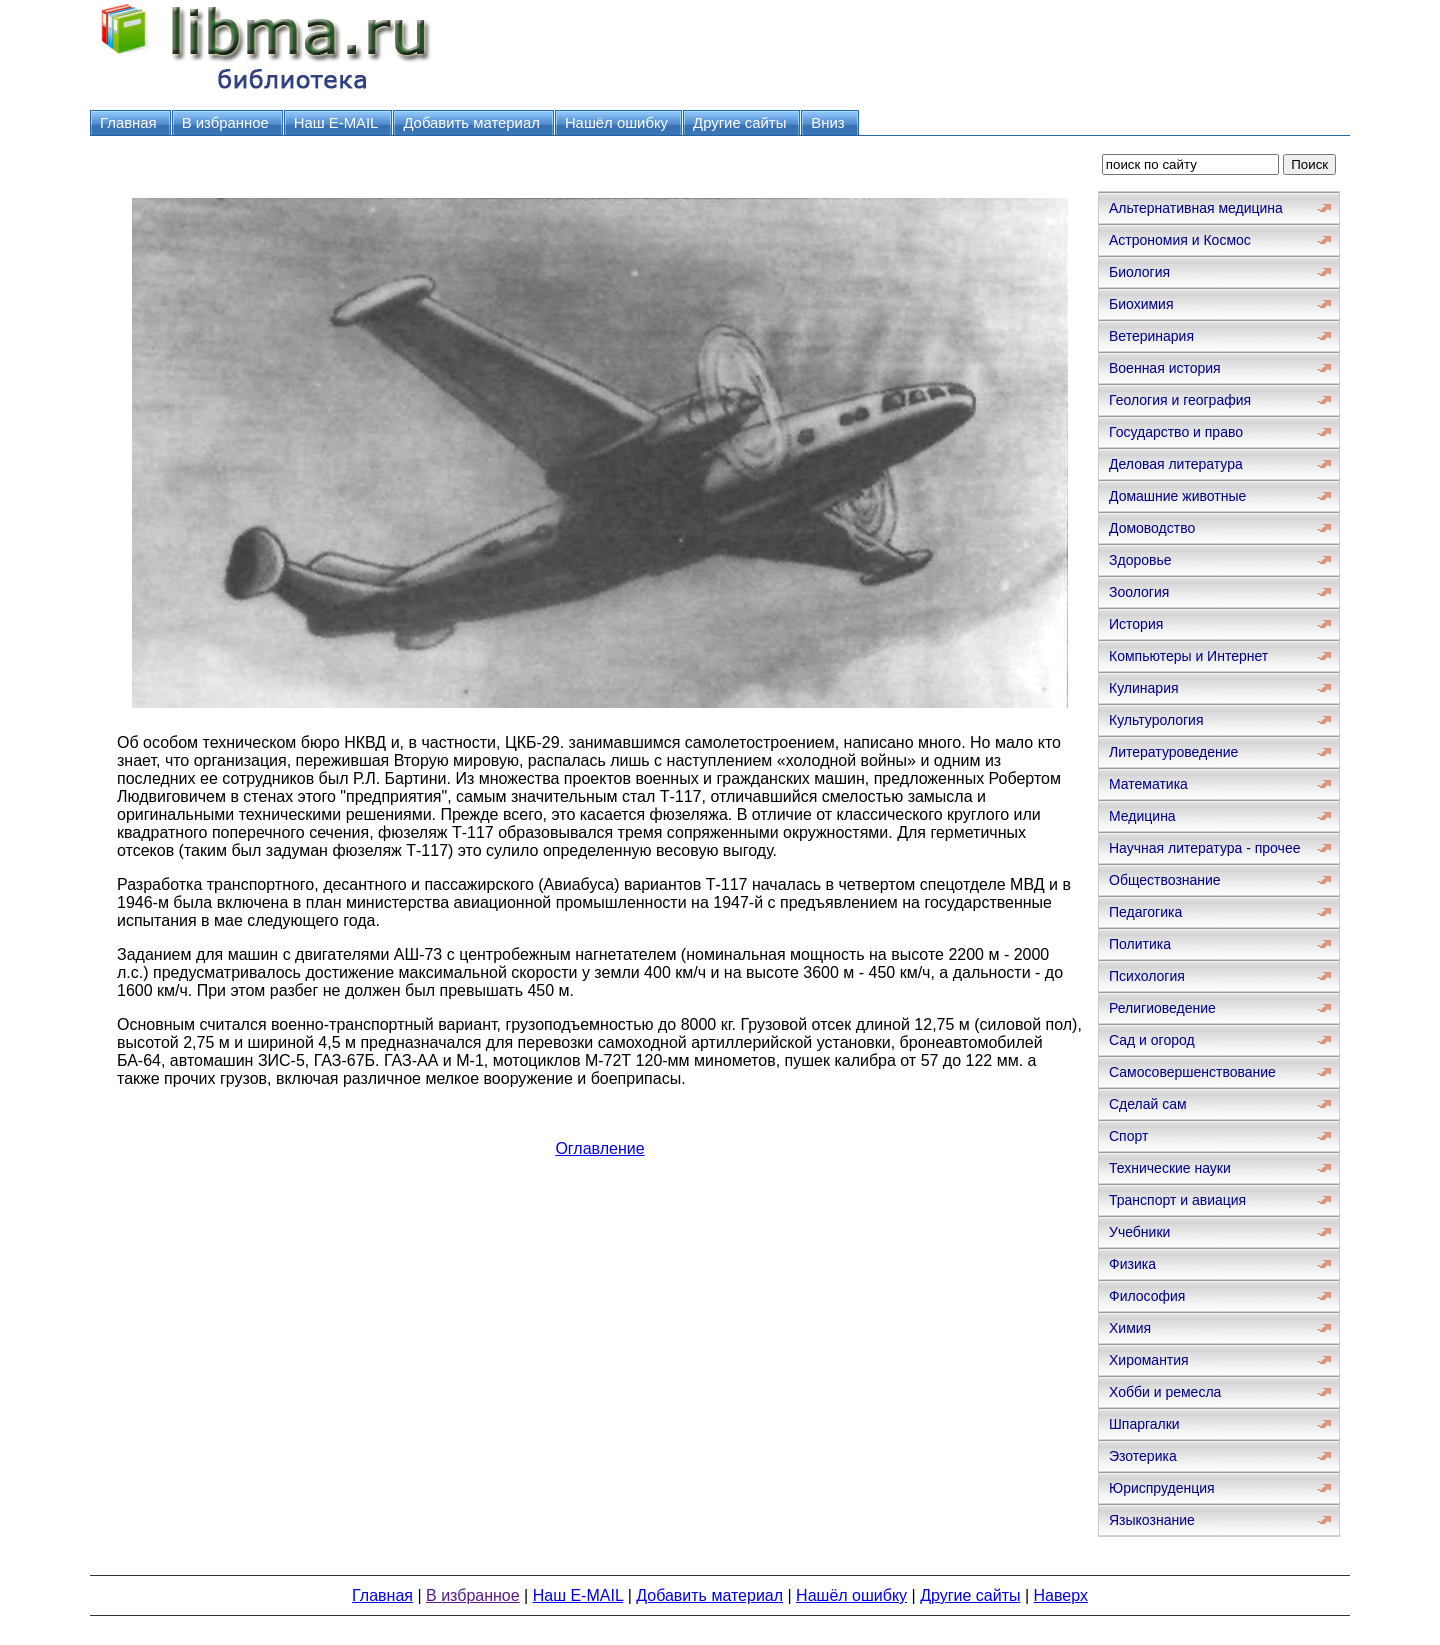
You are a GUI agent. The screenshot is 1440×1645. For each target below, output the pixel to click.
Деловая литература (1176, 464)
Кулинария (1144, 688)
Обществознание (1165, 880)
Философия (1147, 1296)
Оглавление (599, 1148)
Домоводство (1152, 528)
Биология (1139, 272)
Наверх (1061, 1595)
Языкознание (1152, 1520)
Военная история (1165, 368)
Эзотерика (1143, 1456)
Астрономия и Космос (1180, 240)
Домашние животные (1177, 496)
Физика (1132, 1264)
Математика (1148, 784)
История (1136, 624)
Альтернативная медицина (1196, 208)
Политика (1140, 944)
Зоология (1139, 592)
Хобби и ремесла (1165, 1392)
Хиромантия (1149, 1360)
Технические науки (1170, 1168)
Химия (1130, 1328)
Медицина (1142, 816)
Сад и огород (1152, 1040)
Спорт (1128, 1136)
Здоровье (1140, 560)
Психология (1147, 976)
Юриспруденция (1162, 1488)
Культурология (1156, 720)
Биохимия (1141, 304)
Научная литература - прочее (1204, 848)
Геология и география (1180, 400)
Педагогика (1145, 912)
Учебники (1139, 1232)
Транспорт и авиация (1177, 1200)
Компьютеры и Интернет (1188, 656)
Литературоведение (1173, 752)
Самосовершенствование (1192, 1072)
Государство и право (1176, 432)
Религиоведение (1162, 1008)
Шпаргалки (1144, 1424)
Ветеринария (1151, 336)
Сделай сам (1148, 1104)
